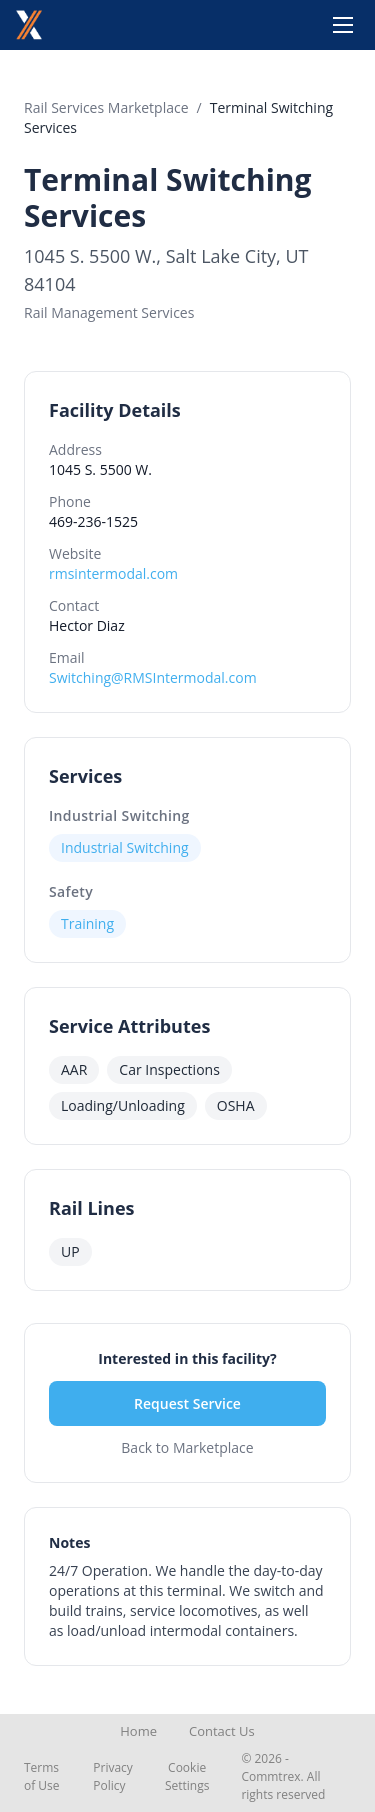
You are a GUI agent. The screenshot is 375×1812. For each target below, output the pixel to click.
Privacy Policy (113, 1776)
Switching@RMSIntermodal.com (153, 677)
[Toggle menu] (343, 25)
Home (138, 1731)
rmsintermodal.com (113, 573)
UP (70, 1251)
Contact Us (222, 1731)
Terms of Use (42, 1776)
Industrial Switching (119, 815)
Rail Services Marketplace (106, 107)
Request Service (187, 1403)
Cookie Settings (187, 1776)
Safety (71, 891)
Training (87, 923)
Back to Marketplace (187, 1447)
